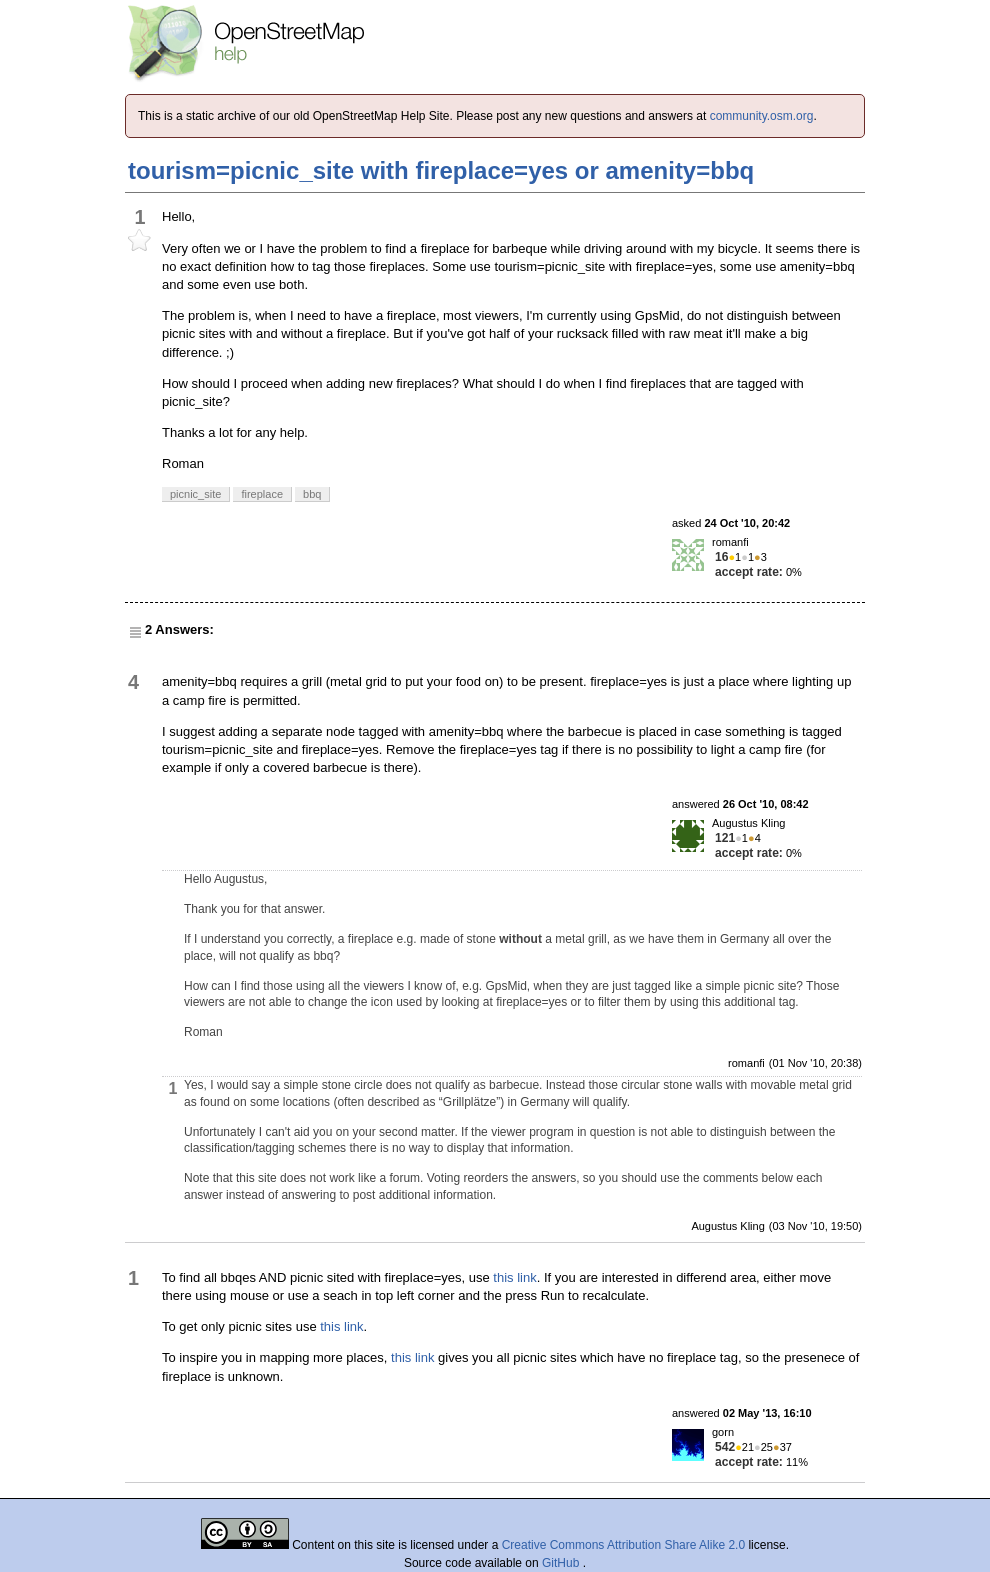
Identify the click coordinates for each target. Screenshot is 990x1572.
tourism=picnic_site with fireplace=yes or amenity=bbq (441, 170)
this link (514, 1277)
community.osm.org (762, 116)
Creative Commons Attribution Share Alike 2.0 (623, 1545)
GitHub (562, 1563)
